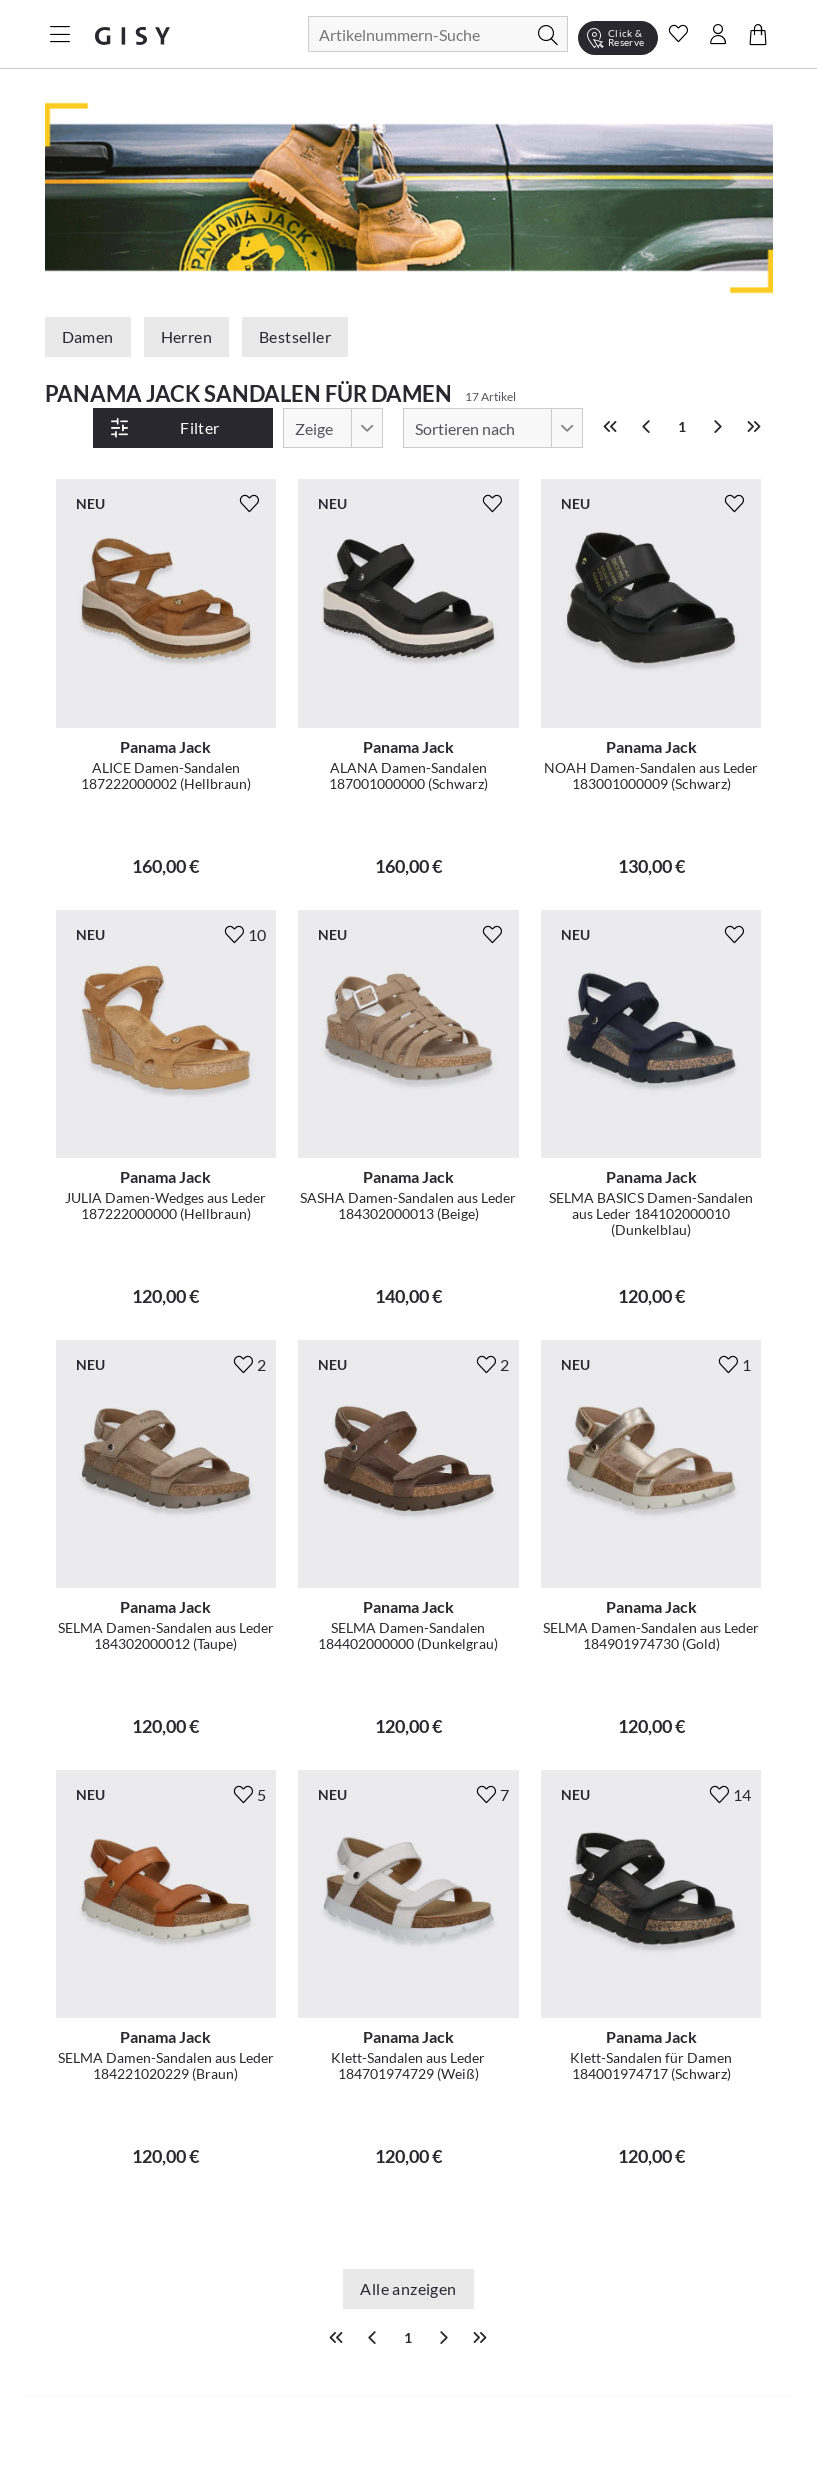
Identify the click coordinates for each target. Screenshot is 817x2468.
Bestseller (295, 336)
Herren (186, 336)
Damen (88, 336)
